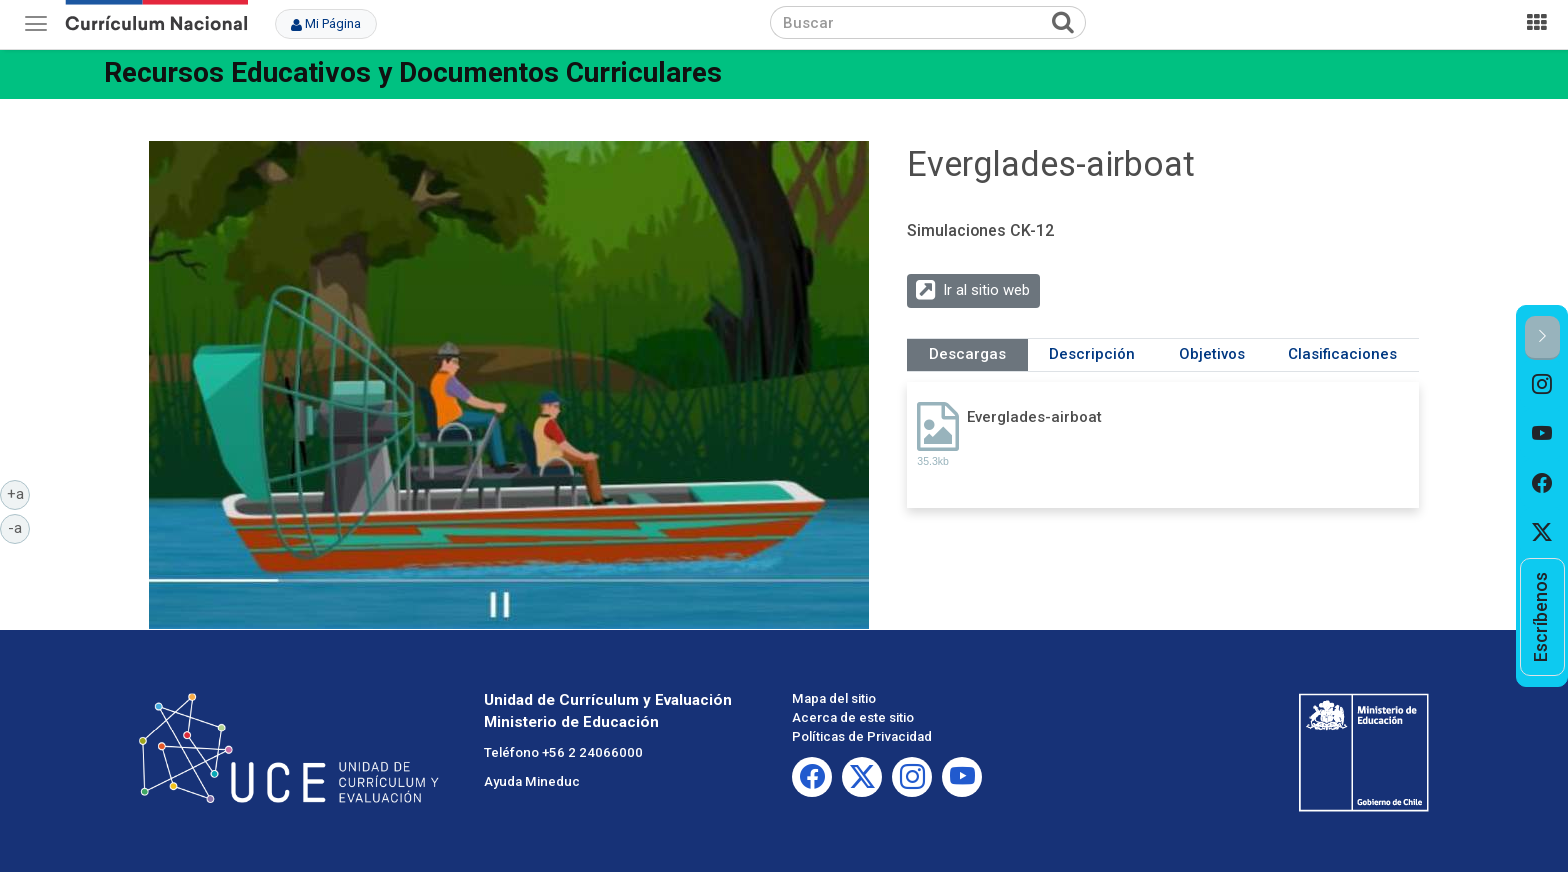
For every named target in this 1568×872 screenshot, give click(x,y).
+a (19, 493)
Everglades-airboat (1034, 417)
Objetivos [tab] (1212, 354)
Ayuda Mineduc (532, 781)
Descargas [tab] (967, 354)
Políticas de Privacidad (862, 736)
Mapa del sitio (834, 698)
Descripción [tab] (1092, 354)
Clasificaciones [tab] (1342, 354)
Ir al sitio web (986, 290)
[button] (1542, 337)
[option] (1542, 385)
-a (19, 527)
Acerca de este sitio (853, 717)
